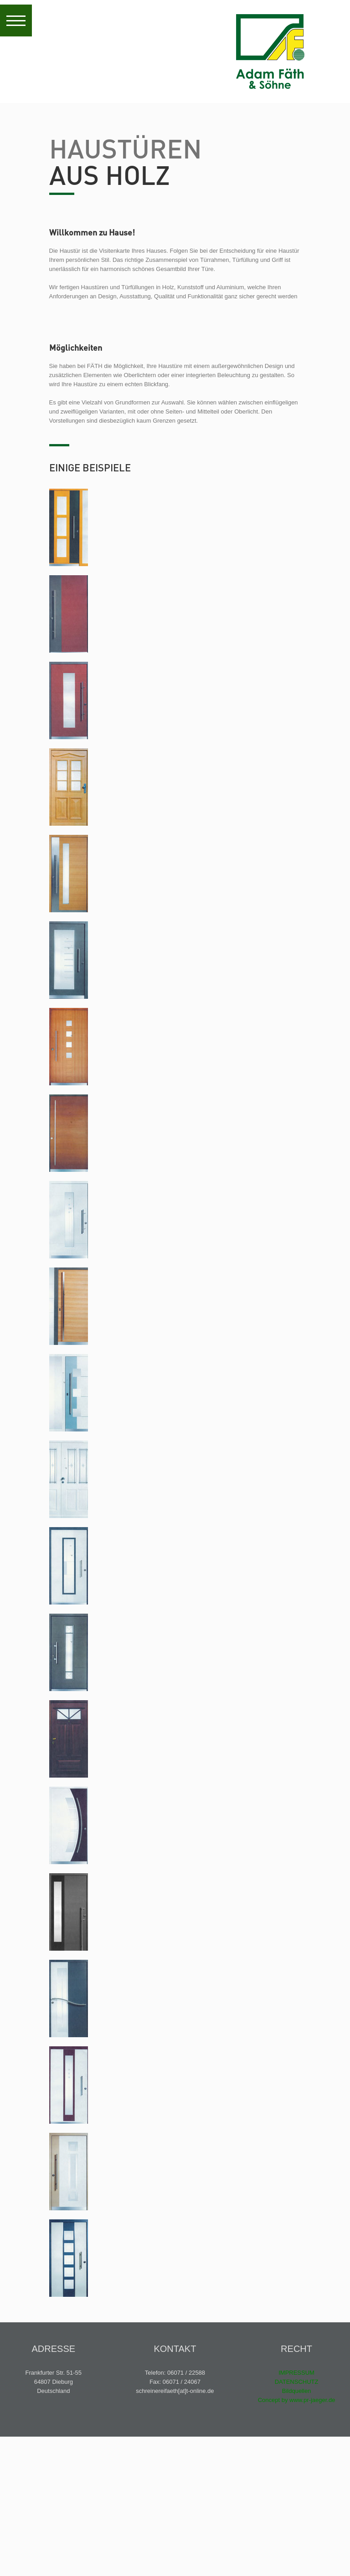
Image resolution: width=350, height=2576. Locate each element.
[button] (16, 20)
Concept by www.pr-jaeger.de (296, 2400)
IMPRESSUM (296, 2372)
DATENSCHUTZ (297, 2381)
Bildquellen (296, 2390)
